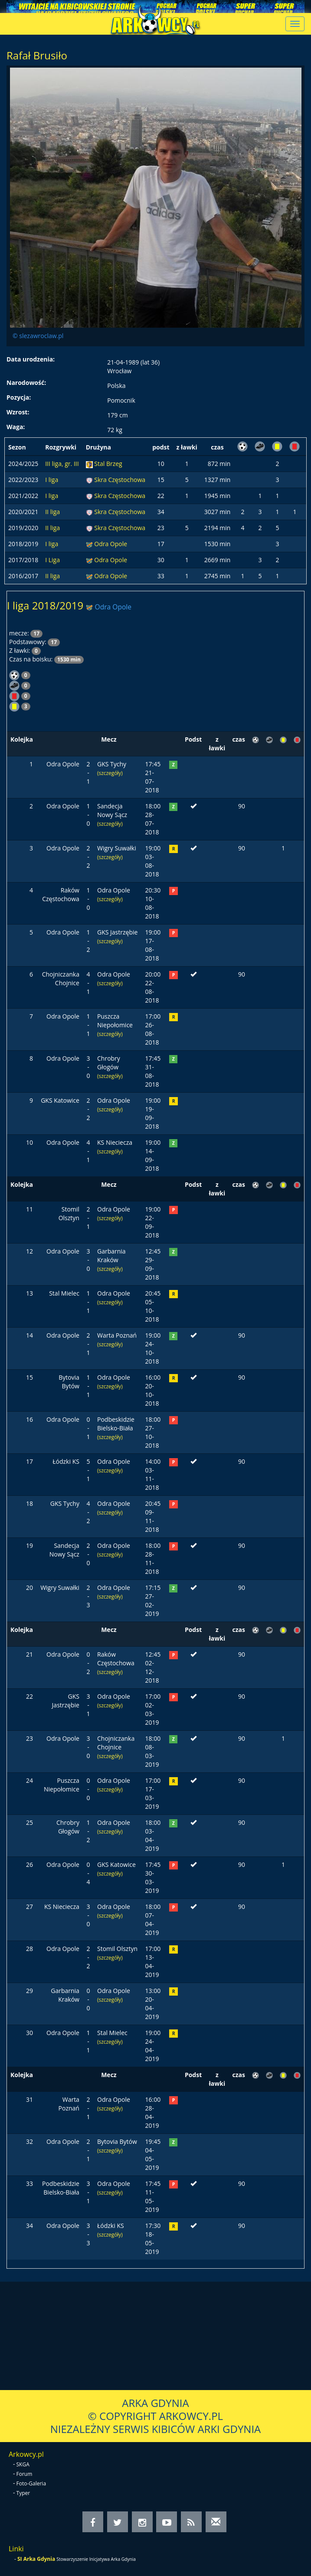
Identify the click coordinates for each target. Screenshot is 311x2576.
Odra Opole (110, 544)
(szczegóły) (110, 772)
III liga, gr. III (62, 463)
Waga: (16, 427)
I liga (51, 479)
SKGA (22, 2464)
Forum (24, 2474)
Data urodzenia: (31, 359)
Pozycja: (19, 397)
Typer (23, 2493)
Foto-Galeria (31, 2483)
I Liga (52, 560)
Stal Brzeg (108, 463)
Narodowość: (26, 382)
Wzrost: (18, 412)
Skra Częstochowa (119, 479)
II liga (52, 512)
